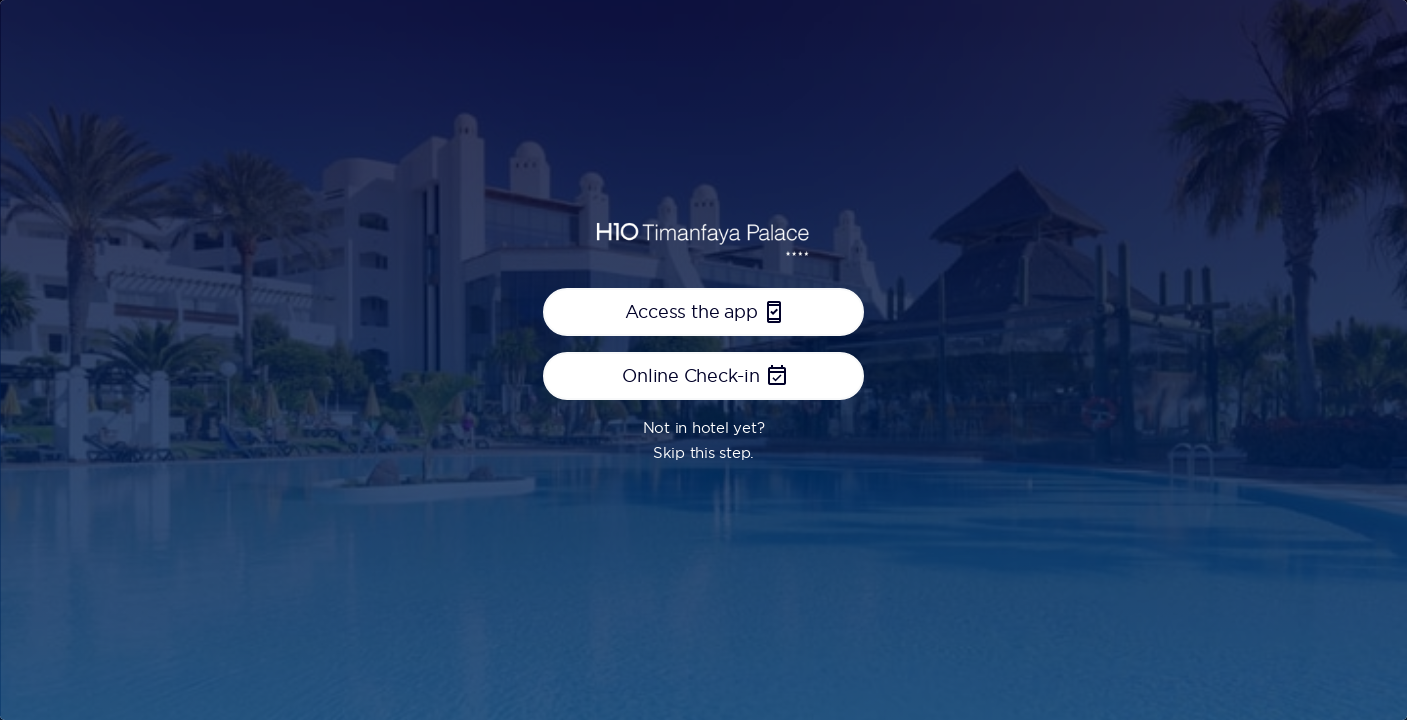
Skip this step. (703, 452)
